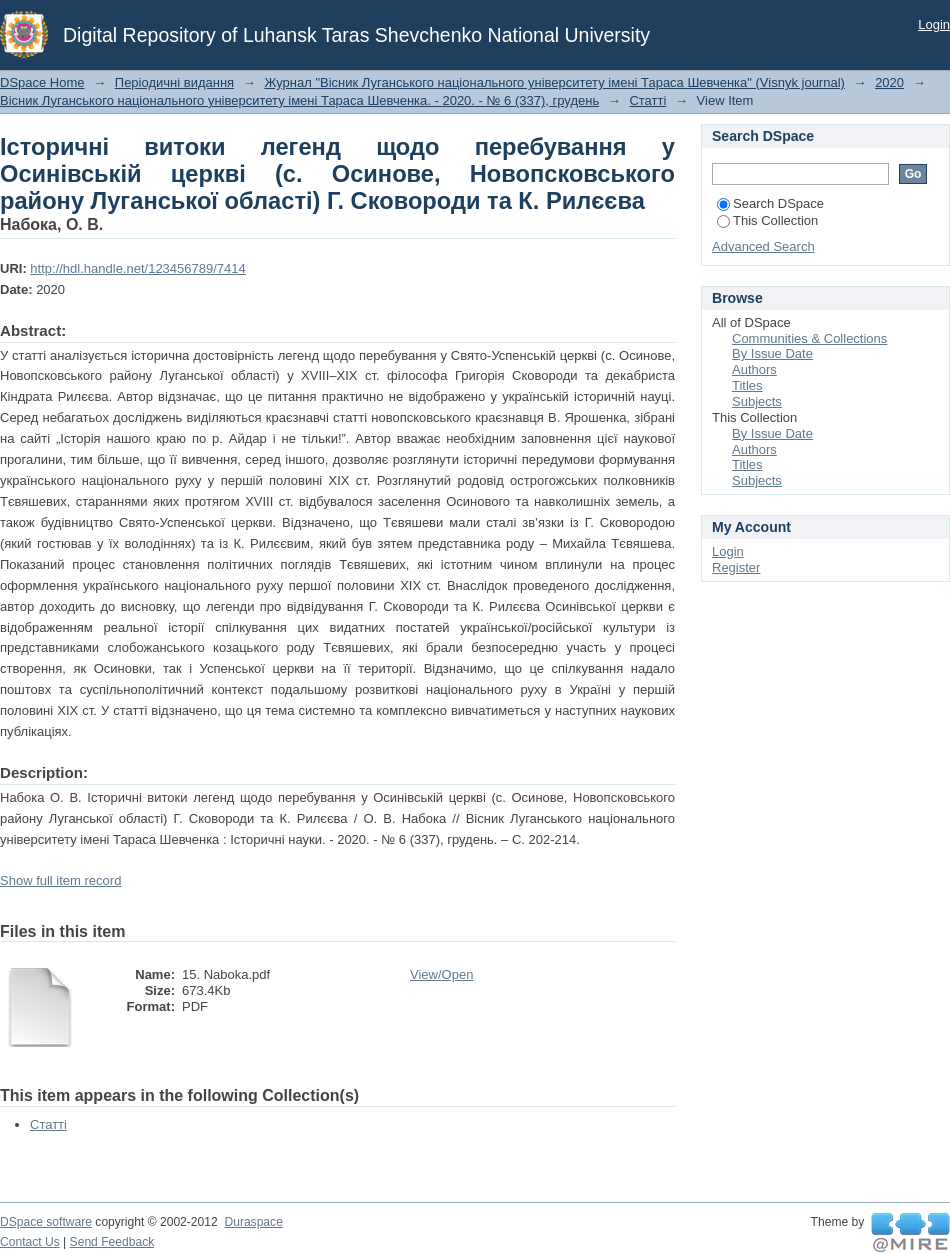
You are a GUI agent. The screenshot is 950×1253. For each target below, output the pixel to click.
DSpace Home (42, 82)
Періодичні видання (174, 82)
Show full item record (60, 880)
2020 (889, 82)
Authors (754, 369)
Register (736, 567)
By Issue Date (772, 353)
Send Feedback (112, 1242)
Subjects (757, 401)
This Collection (767, 220)
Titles (747, 385)
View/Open (441, 974)
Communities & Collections (809, 338)
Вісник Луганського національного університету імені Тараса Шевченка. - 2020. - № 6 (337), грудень (299, 100)
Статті (647, 100)
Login (934, 24)
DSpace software (46, 1222)
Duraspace (253, 1222)
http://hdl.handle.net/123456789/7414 (137, 268)
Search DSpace (770, 203)
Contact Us (30, 1242)
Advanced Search (763, 246)
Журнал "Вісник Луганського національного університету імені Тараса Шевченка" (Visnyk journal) (554, 82)
